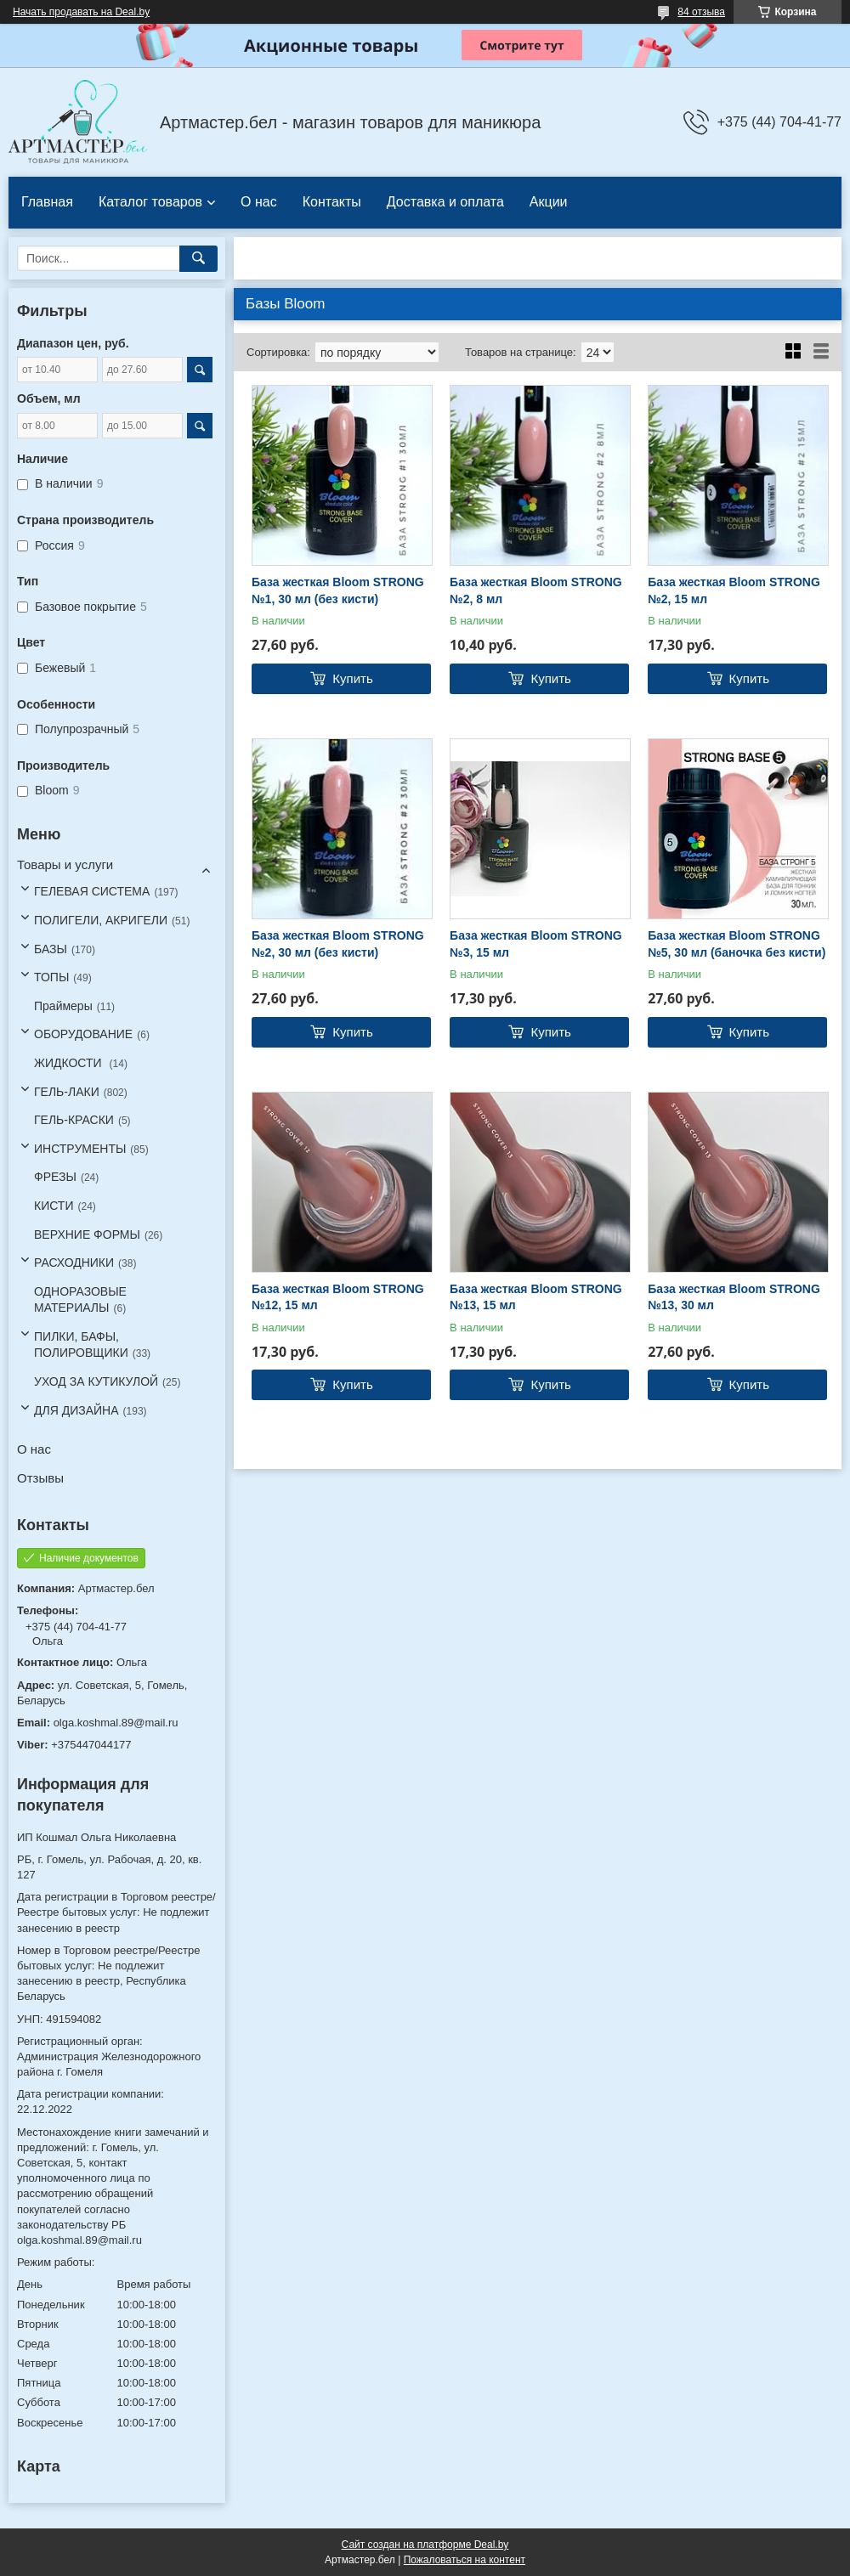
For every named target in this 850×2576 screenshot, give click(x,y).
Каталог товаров (150, 202)
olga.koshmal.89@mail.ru (116, 1722)
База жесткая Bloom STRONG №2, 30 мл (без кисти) (338, 944)
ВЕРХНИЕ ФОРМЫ (87, 1234)
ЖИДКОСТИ (69, 1063)
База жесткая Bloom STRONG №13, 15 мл (536, 1297)
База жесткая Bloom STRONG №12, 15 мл (338, 1297)
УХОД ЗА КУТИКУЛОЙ (96, 1381)
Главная (47, 202)
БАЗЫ (50, 949)
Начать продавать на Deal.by (81, 12)
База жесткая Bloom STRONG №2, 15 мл (734, 590)
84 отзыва (701, 12)
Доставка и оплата (445, 202)
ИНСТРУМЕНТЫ (80, 1148)
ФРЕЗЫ (55, 1176)
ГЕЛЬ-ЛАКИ (66, 1092)
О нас (259, 202)
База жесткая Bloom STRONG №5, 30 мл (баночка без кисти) (736, 944)
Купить (352, 678)
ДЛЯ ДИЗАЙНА (76, 1410)
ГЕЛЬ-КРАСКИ (74, 1120)
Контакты (332, 202)
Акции (549, 202)
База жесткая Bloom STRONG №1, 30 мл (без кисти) (338, 590)
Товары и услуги (65, 864)
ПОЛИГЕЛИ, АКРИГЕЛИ (100, 920)
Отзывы (40, 1478)
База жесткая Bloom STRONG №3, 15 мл (536, 944)
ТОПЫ (51, 977)
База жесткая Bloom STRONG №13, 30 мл (734, 1297)
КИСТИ (53, 1205)
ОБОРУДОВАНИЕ (83, 1034)
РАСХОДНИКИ (74, 1262)
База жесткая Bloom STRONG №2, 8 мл (536, 590)
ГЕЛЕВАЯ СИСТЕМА (92, 891)
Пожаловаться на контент (464, 2560)
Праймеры (63, 1006)
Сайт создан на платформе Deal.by (425, 2545)
